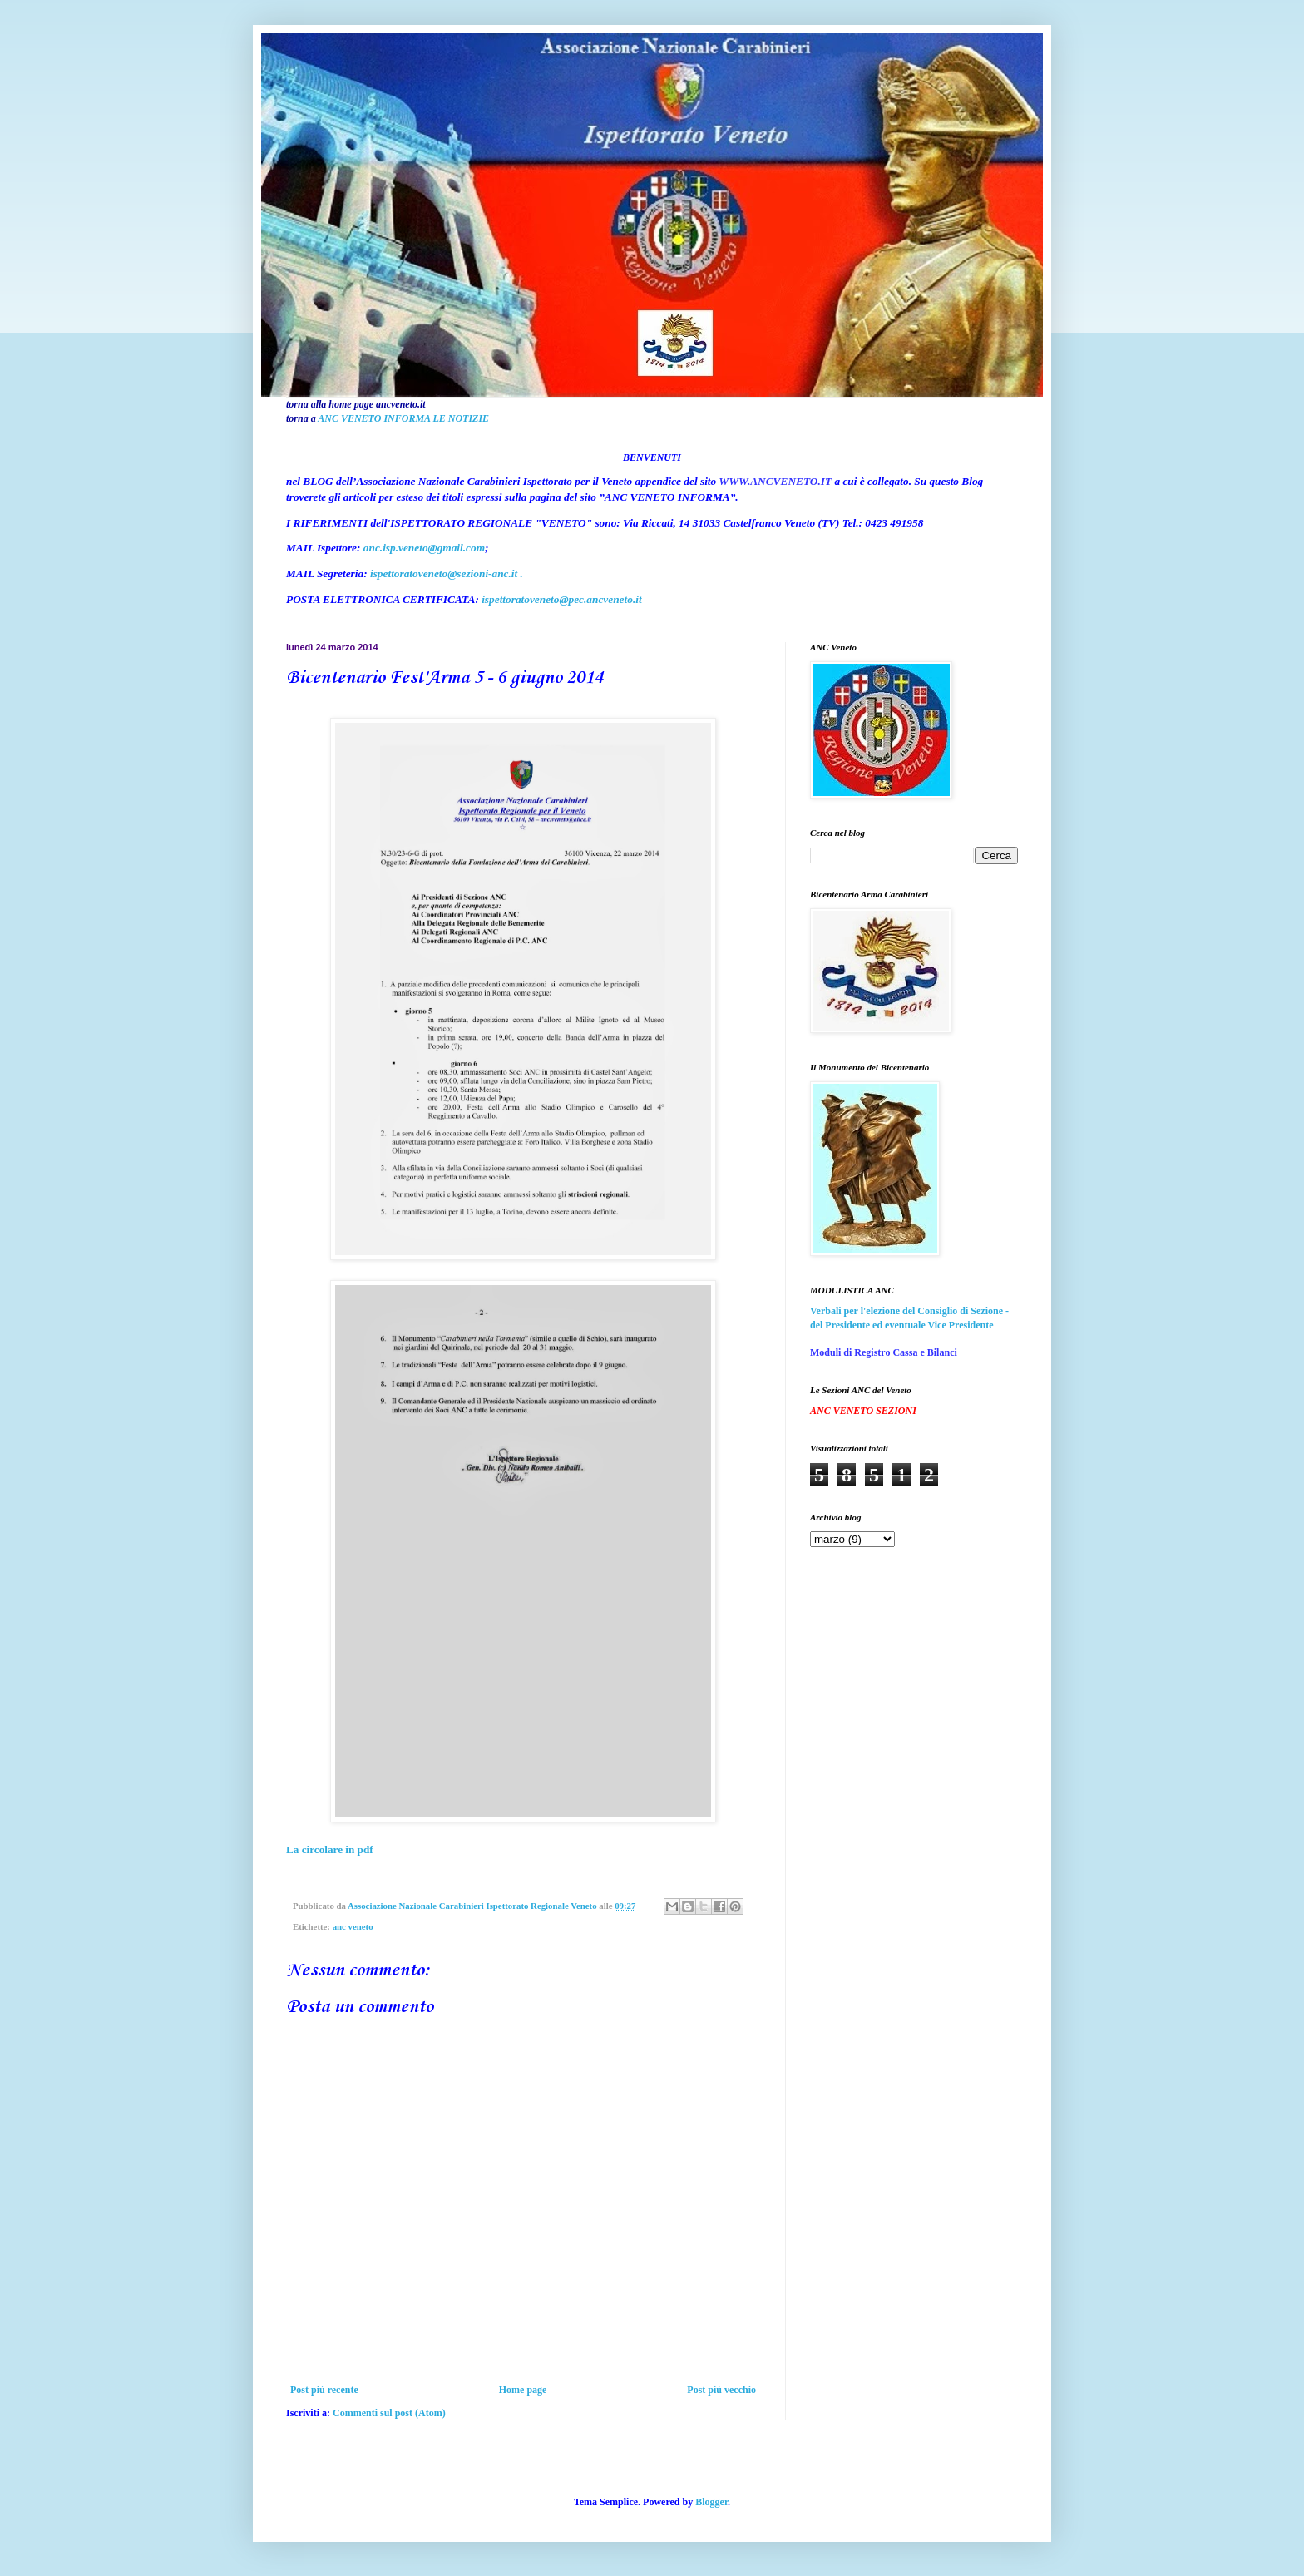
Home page (523, 2390)
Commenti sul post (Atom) (389, 2413)
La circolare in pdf (329, 1849)
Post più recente (324, 2390)
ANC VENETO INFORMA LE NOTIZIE (403, 418)
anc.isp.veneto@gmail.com (424, 547)
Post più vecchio (721, 2390)
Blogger (711, 2502)
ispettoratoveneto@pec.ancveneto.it (561, 599)
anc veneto (353, 1926)
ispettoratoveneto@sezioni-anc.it (443, 573)
